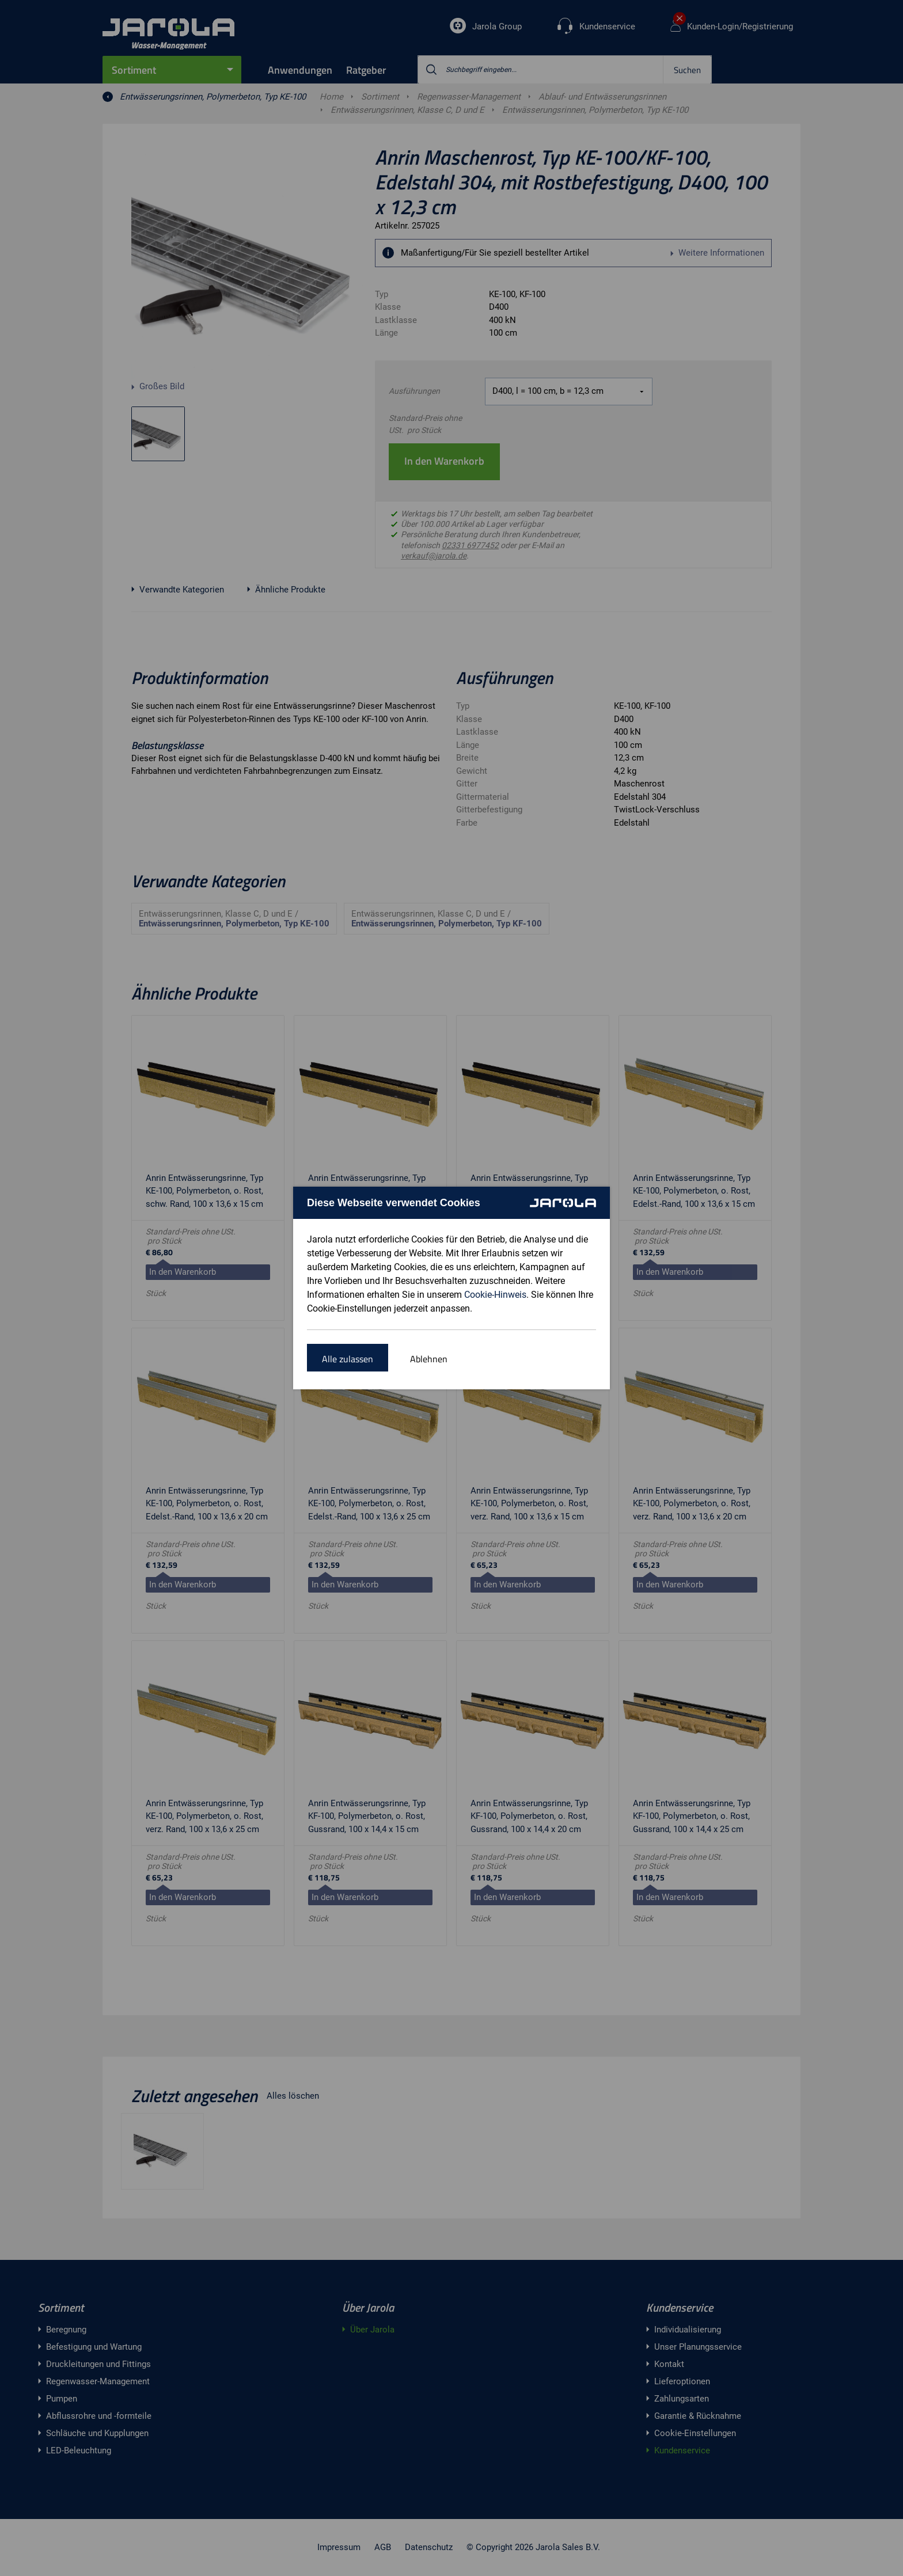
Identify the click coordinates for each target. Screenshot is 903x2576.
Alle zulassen (347, 1359)
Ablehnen (428, 1359)
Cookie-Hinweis (495, 1294)
